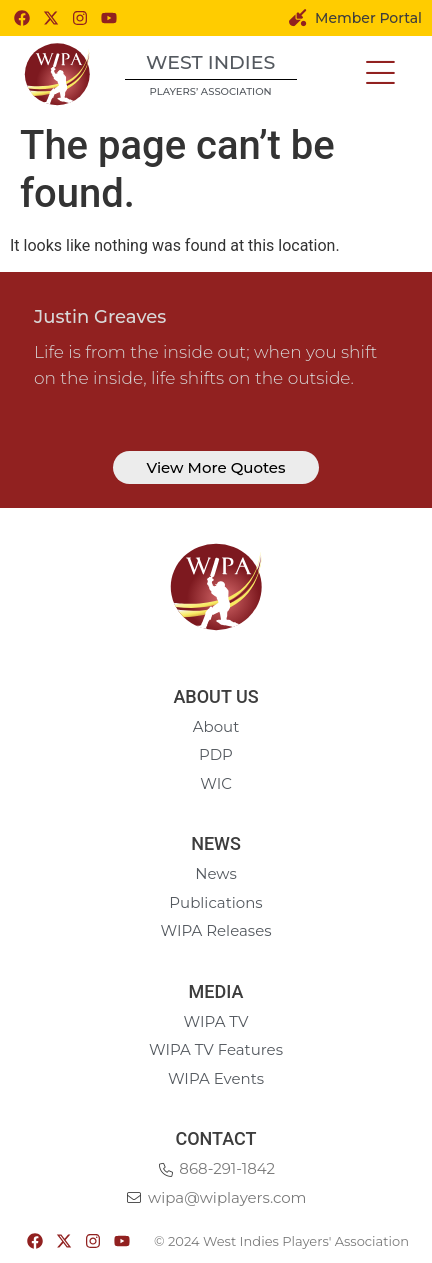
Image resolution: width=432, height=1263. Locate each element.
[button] (380, 73)
